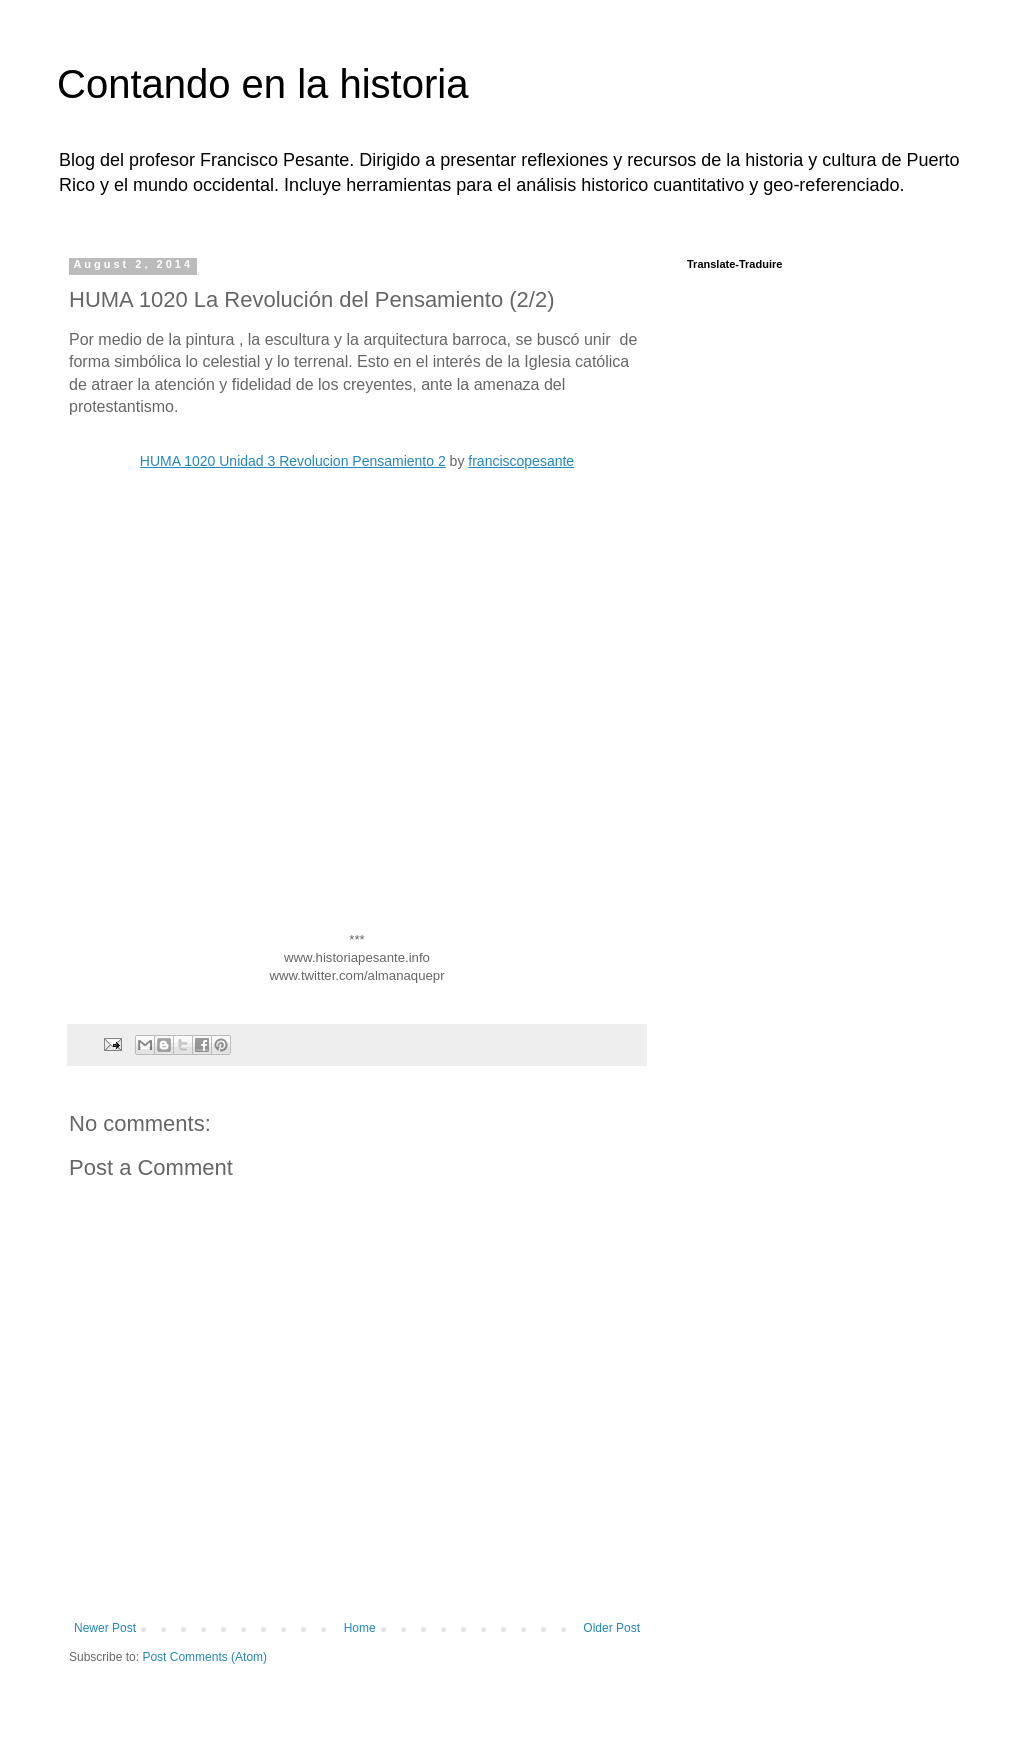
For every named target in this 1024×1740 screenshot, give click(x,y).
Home (360, 1628)
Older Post (611, 1628)
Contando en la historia (262, 84)
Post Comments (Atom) (204, 1657)
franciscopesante (521, 461)
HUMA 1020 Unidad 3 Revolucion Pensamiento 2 (293, 461)
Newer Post (105, 1628)
